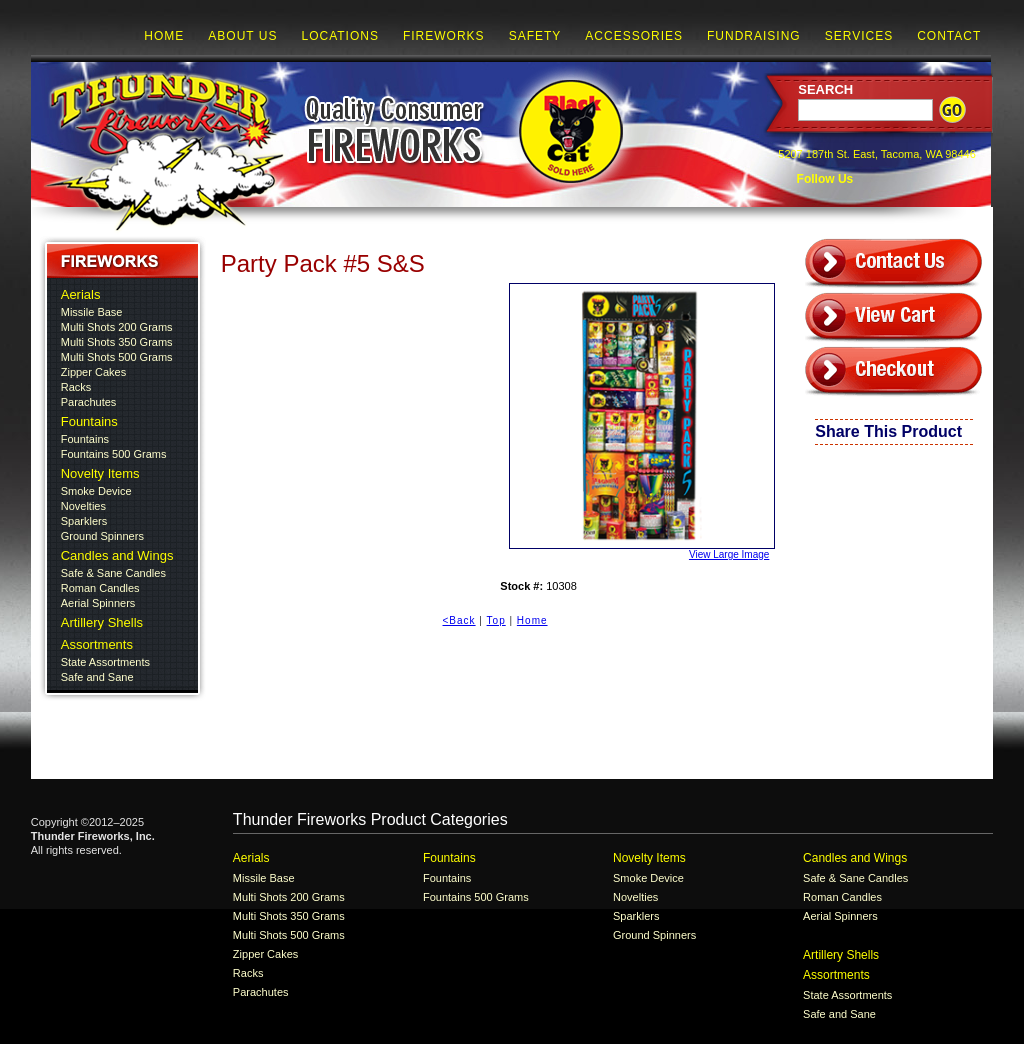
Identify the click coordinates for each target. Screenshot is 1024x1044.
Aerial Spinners (98, 603)
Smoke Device (96, 491)
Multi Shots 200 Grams (117, 327)
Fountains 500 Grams (114, 454)
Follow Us (823, 179)
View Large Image (639, 421)
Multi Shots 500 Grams (117, 357)
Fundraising (754, 36)
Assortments (97, 644)
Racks (76, 387)
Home (164, 36)
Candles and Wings (117, 555)
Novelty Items (100, 473)
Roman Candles (100, 588)
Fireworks (444, 36)
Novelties (83, 506)
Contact (949, 36)
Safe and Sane (97, 677)
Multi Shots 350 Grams (117, 342)
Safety (535, 36)
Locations (339, 36)
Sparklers (84, 521)
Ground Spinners (102, 536)
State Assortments (105, 662)
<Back (459, 620)
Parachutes (89, 402)
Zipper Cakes (93, 372)
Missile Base (92, 312)
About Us (242, 36)
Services (859, 36)
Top (496, 620)
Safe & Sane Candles (113, 573)
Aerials (81, 294)
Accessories (634, 36)
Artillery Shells (102, 622)
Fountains (89, 421)
